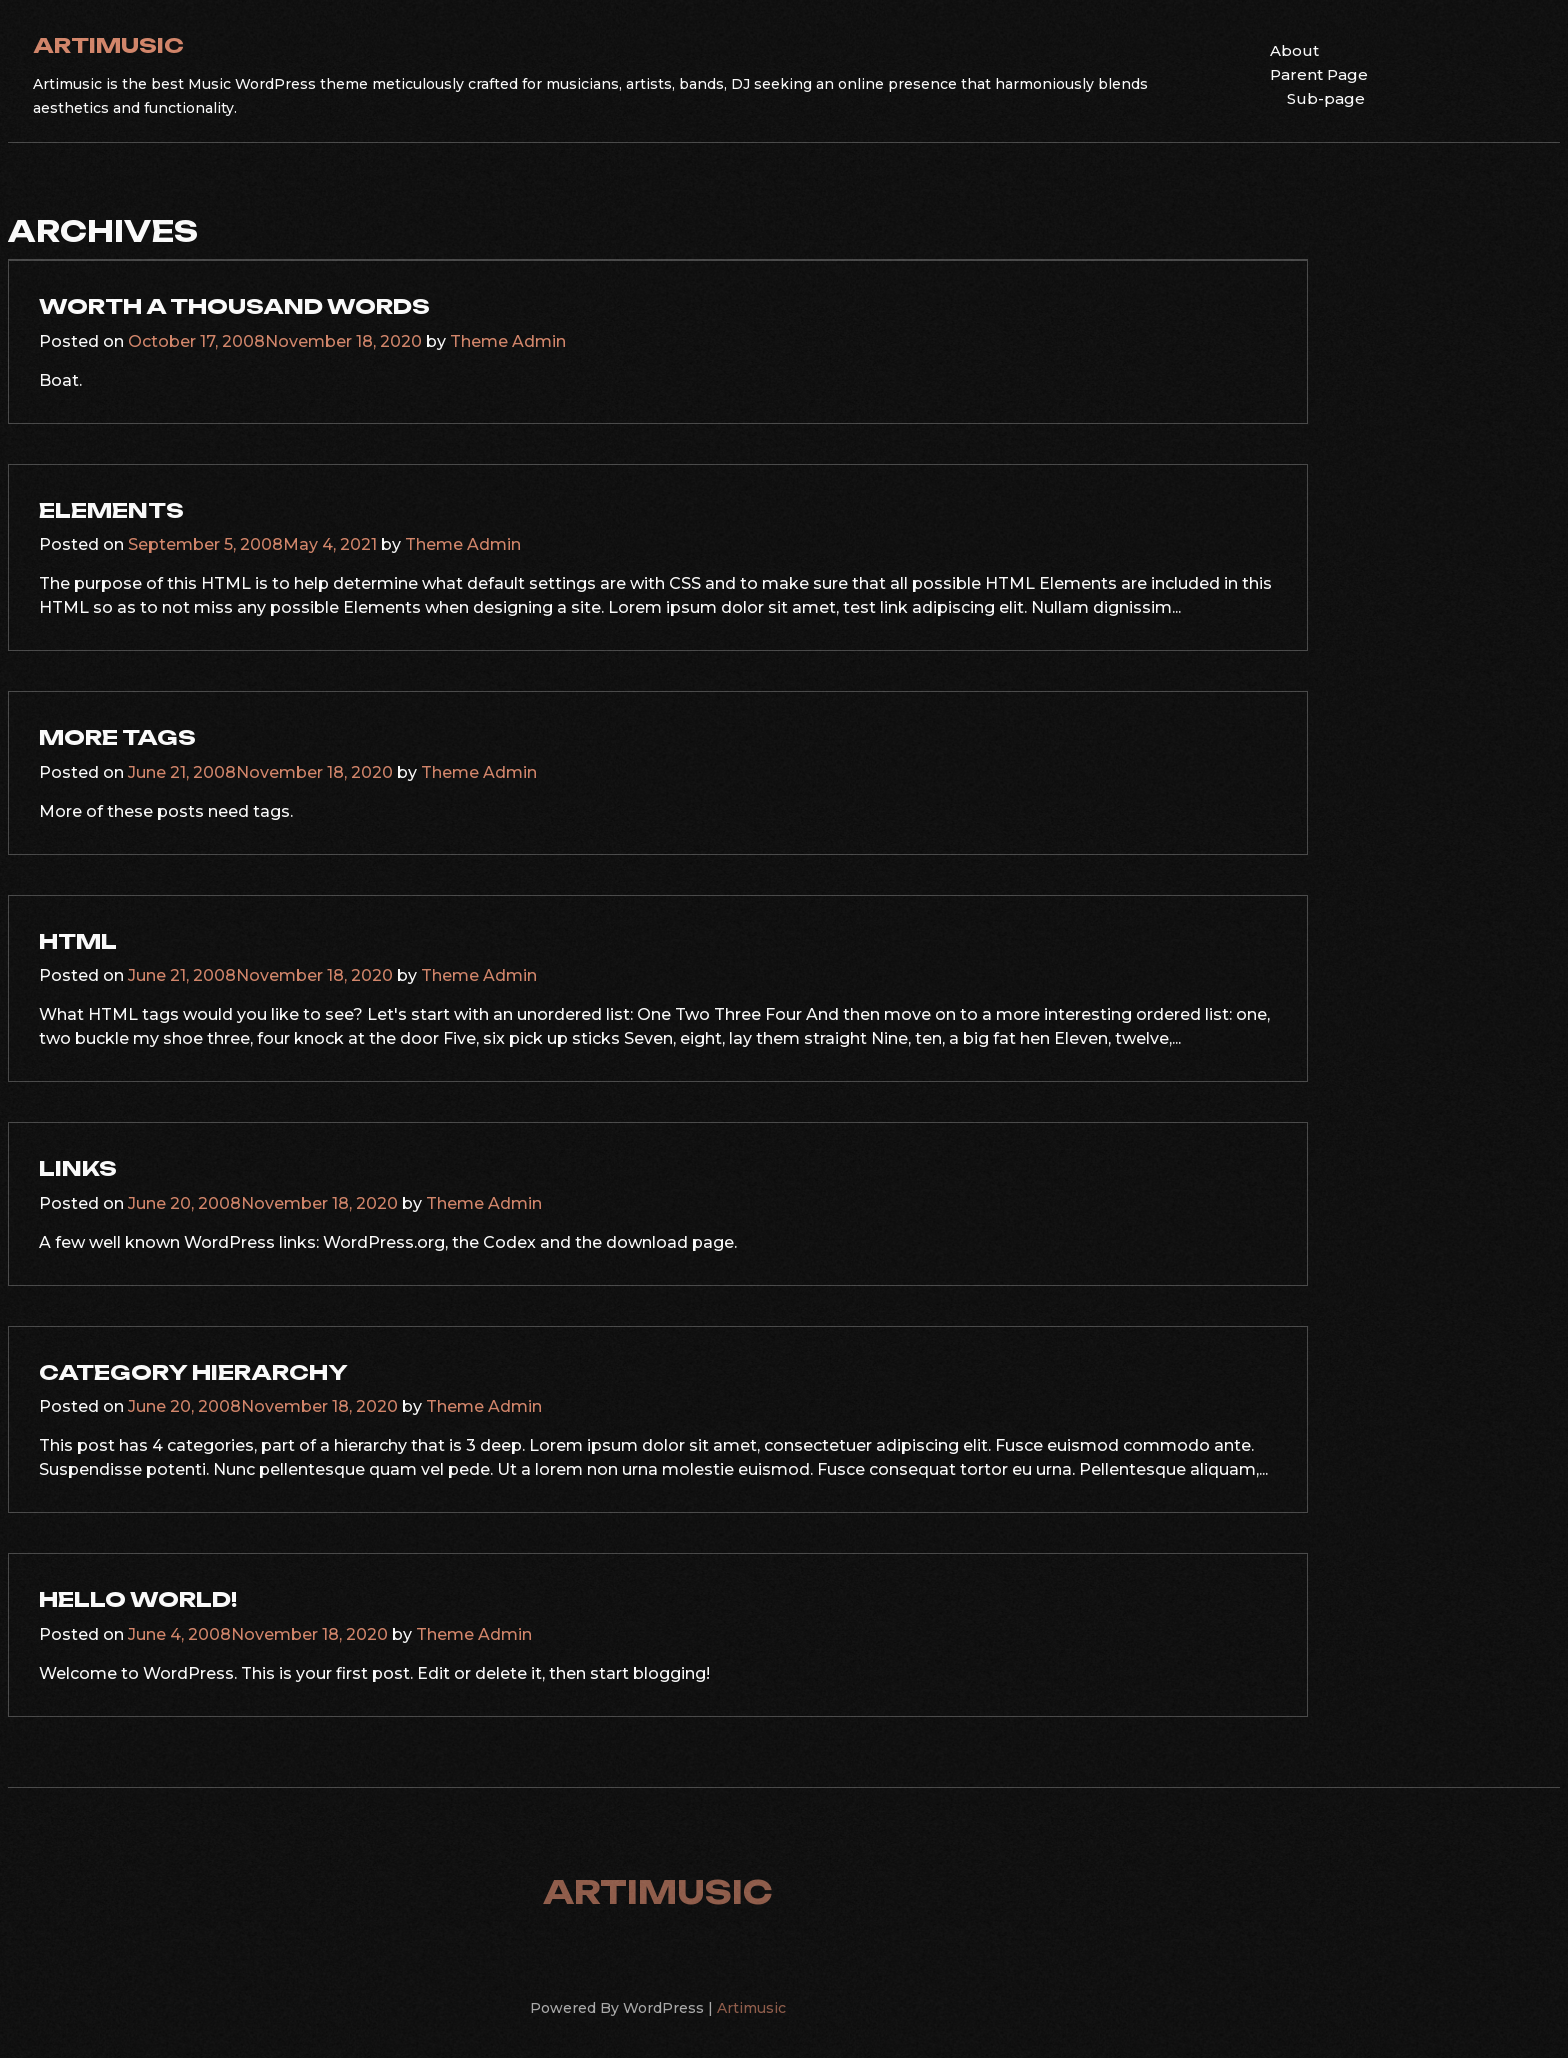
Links (78, 1168)
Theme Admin (508, 341)
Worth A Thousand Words (234, 306)
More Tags (117, 737)
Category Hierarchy (193, 1372)
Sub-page (1326, 98)
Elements (111, 510)
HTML (78, 941)
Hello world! (138, 1599)
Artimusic (108, 45)
